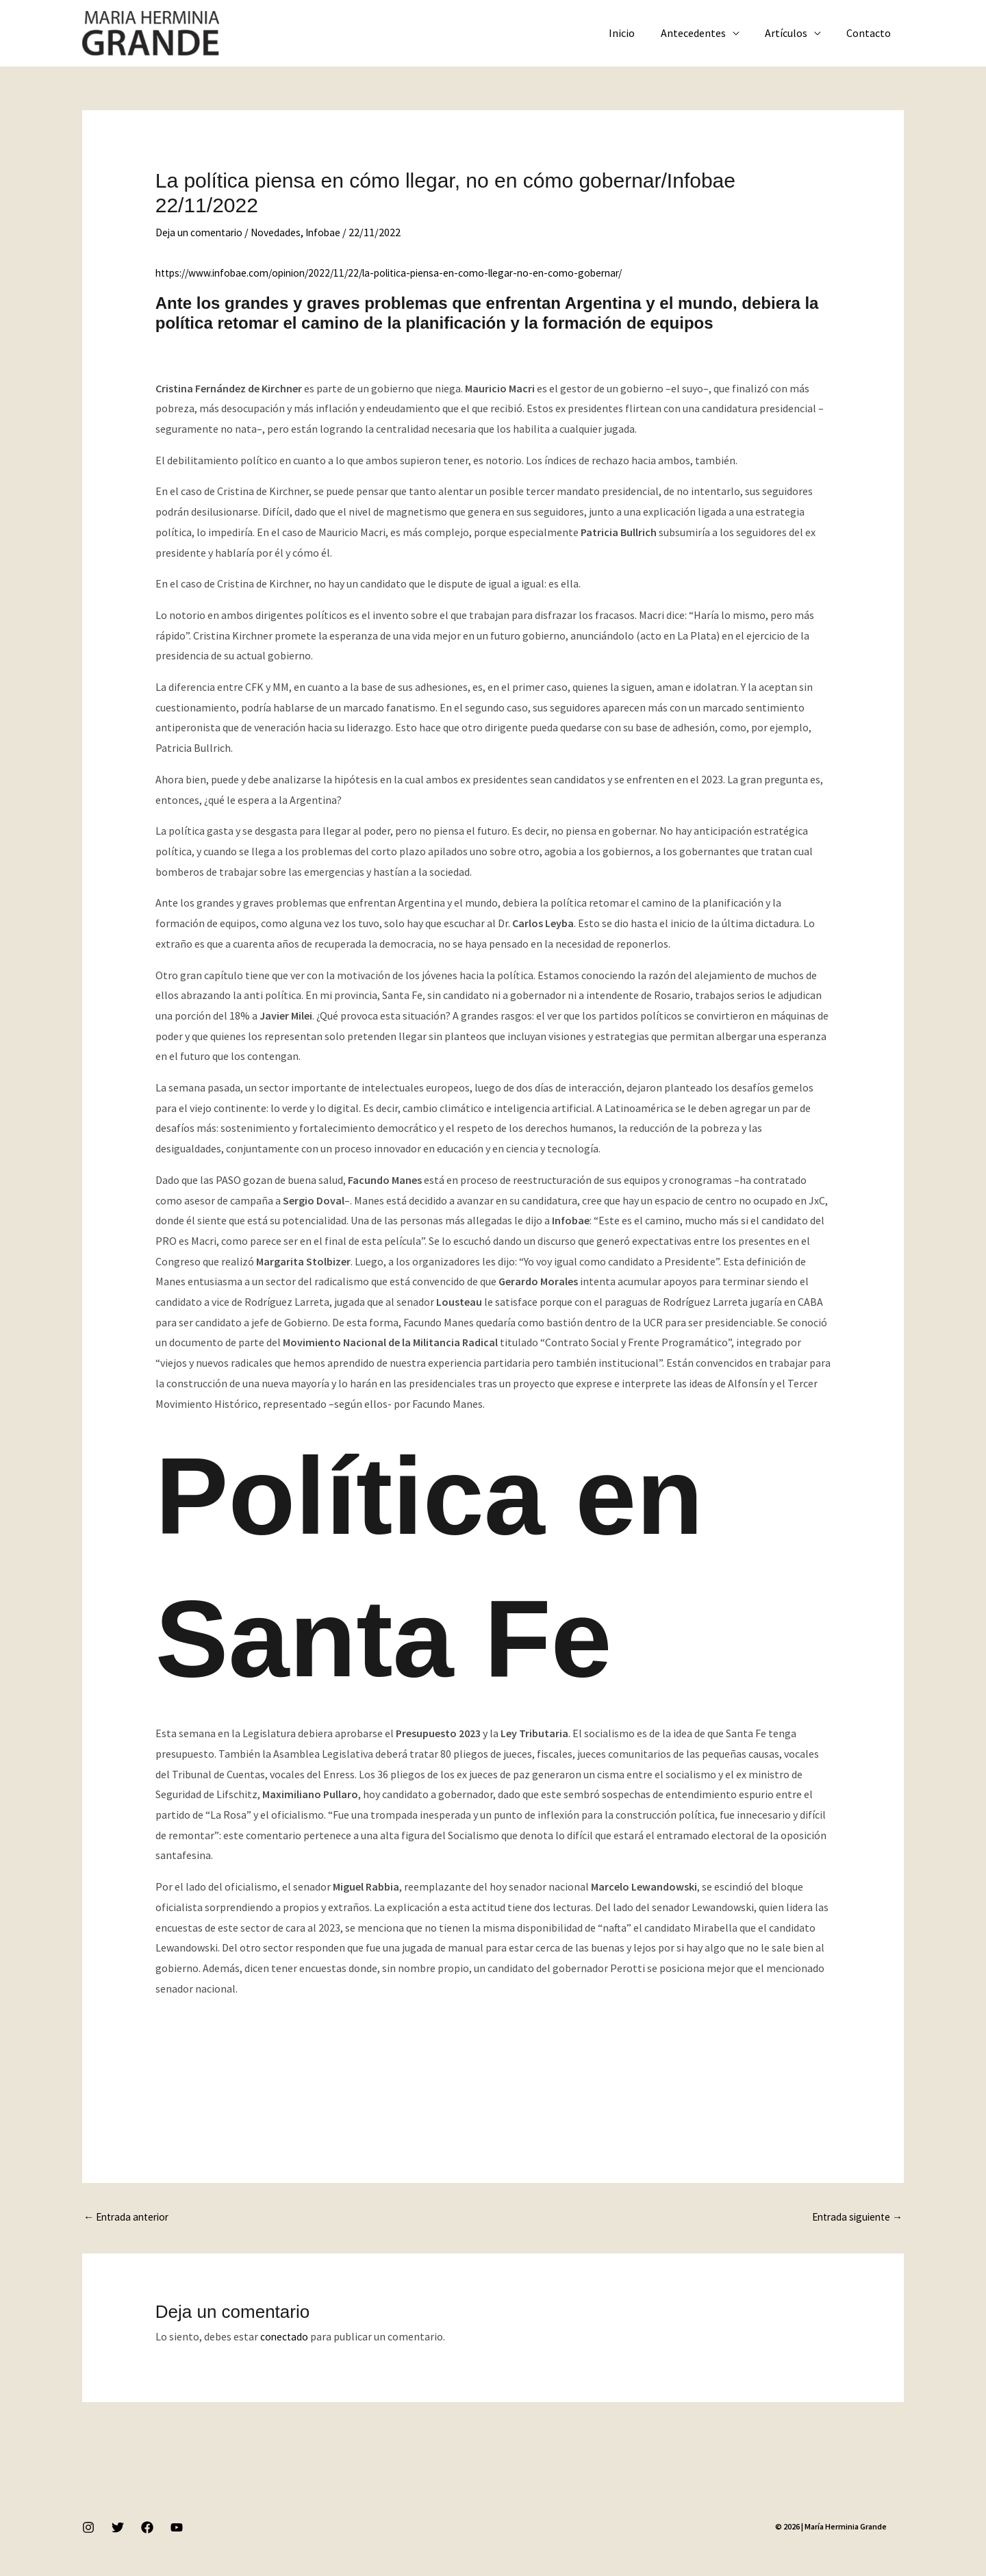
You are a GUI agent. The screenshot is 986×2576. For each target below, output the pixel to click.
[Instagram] (88, 2529)
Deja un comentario (201, 232)
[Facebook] (147, 2529)
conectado (284, 2338)
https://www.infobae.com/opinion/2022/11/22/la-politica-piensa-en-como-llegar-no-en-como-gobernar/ (404, 272)
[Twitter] (118, 2529)
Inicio (635, 33)
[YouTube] (176, 2529)
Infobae (329, 232)
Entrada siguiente (854, 2218)
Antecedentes (702, 33)
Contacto (870, 33)
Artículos (791, 33)
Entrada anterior (129, 2218)
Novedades (280, 232)
